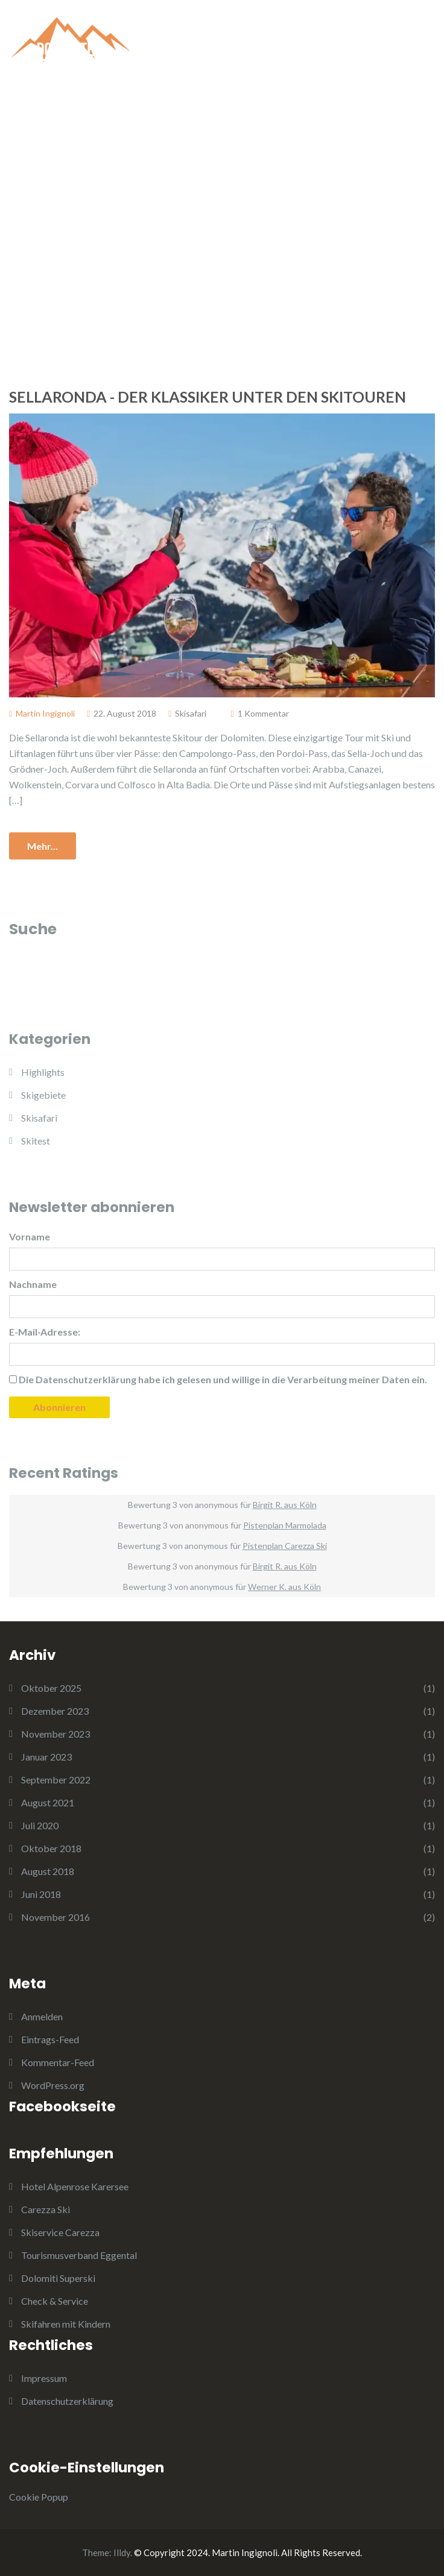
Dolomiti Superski (58, 2278)
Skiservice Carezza (60, 2232)
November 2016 (55, 1917)
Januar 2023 (46, 1756)
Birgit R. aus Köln (285, 1505)
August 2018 (47, 1871)
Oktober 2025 (51, 1688)
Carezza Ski (45, 2209)
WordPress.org (52, 2085)
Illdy (121, 2552)
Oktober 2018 (51, 1848)
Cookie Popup (38, 2496)
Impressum (44, 2378)
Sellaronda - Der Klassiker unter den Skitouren (207, 397)
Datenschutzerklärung (67, 2401)
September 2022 (55, 1779)
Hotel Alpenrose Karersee (74, 2186)
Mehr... (42, 846)
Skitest (35, 1140)
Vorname (29, 1236)
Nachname (33, 1284)
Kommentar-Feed (57, 2062)
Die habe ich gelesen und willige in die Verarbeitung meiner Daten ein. (218, 1379)
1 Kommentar (263, 713)
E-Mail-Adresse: (44, 1331)
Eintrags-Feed (50, 2039)
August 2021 (47, 1802)
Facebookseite (62, 2106)
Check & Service (54, 2301)
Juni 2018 (41, 1894)
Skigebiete (43, 1095)
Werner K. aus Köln (284, 1587)
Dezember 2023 (55, 1711)
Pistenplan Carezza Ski (285, 1546)
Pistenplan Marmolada (284, 1525)
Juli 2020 (40, 1825)
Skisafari (190, 713)
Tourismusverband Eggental (79, 2255)
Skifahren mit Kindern (65, 2323)
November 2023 (55, 1733)
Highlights (43, 1072)
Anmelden (42, 2016)
